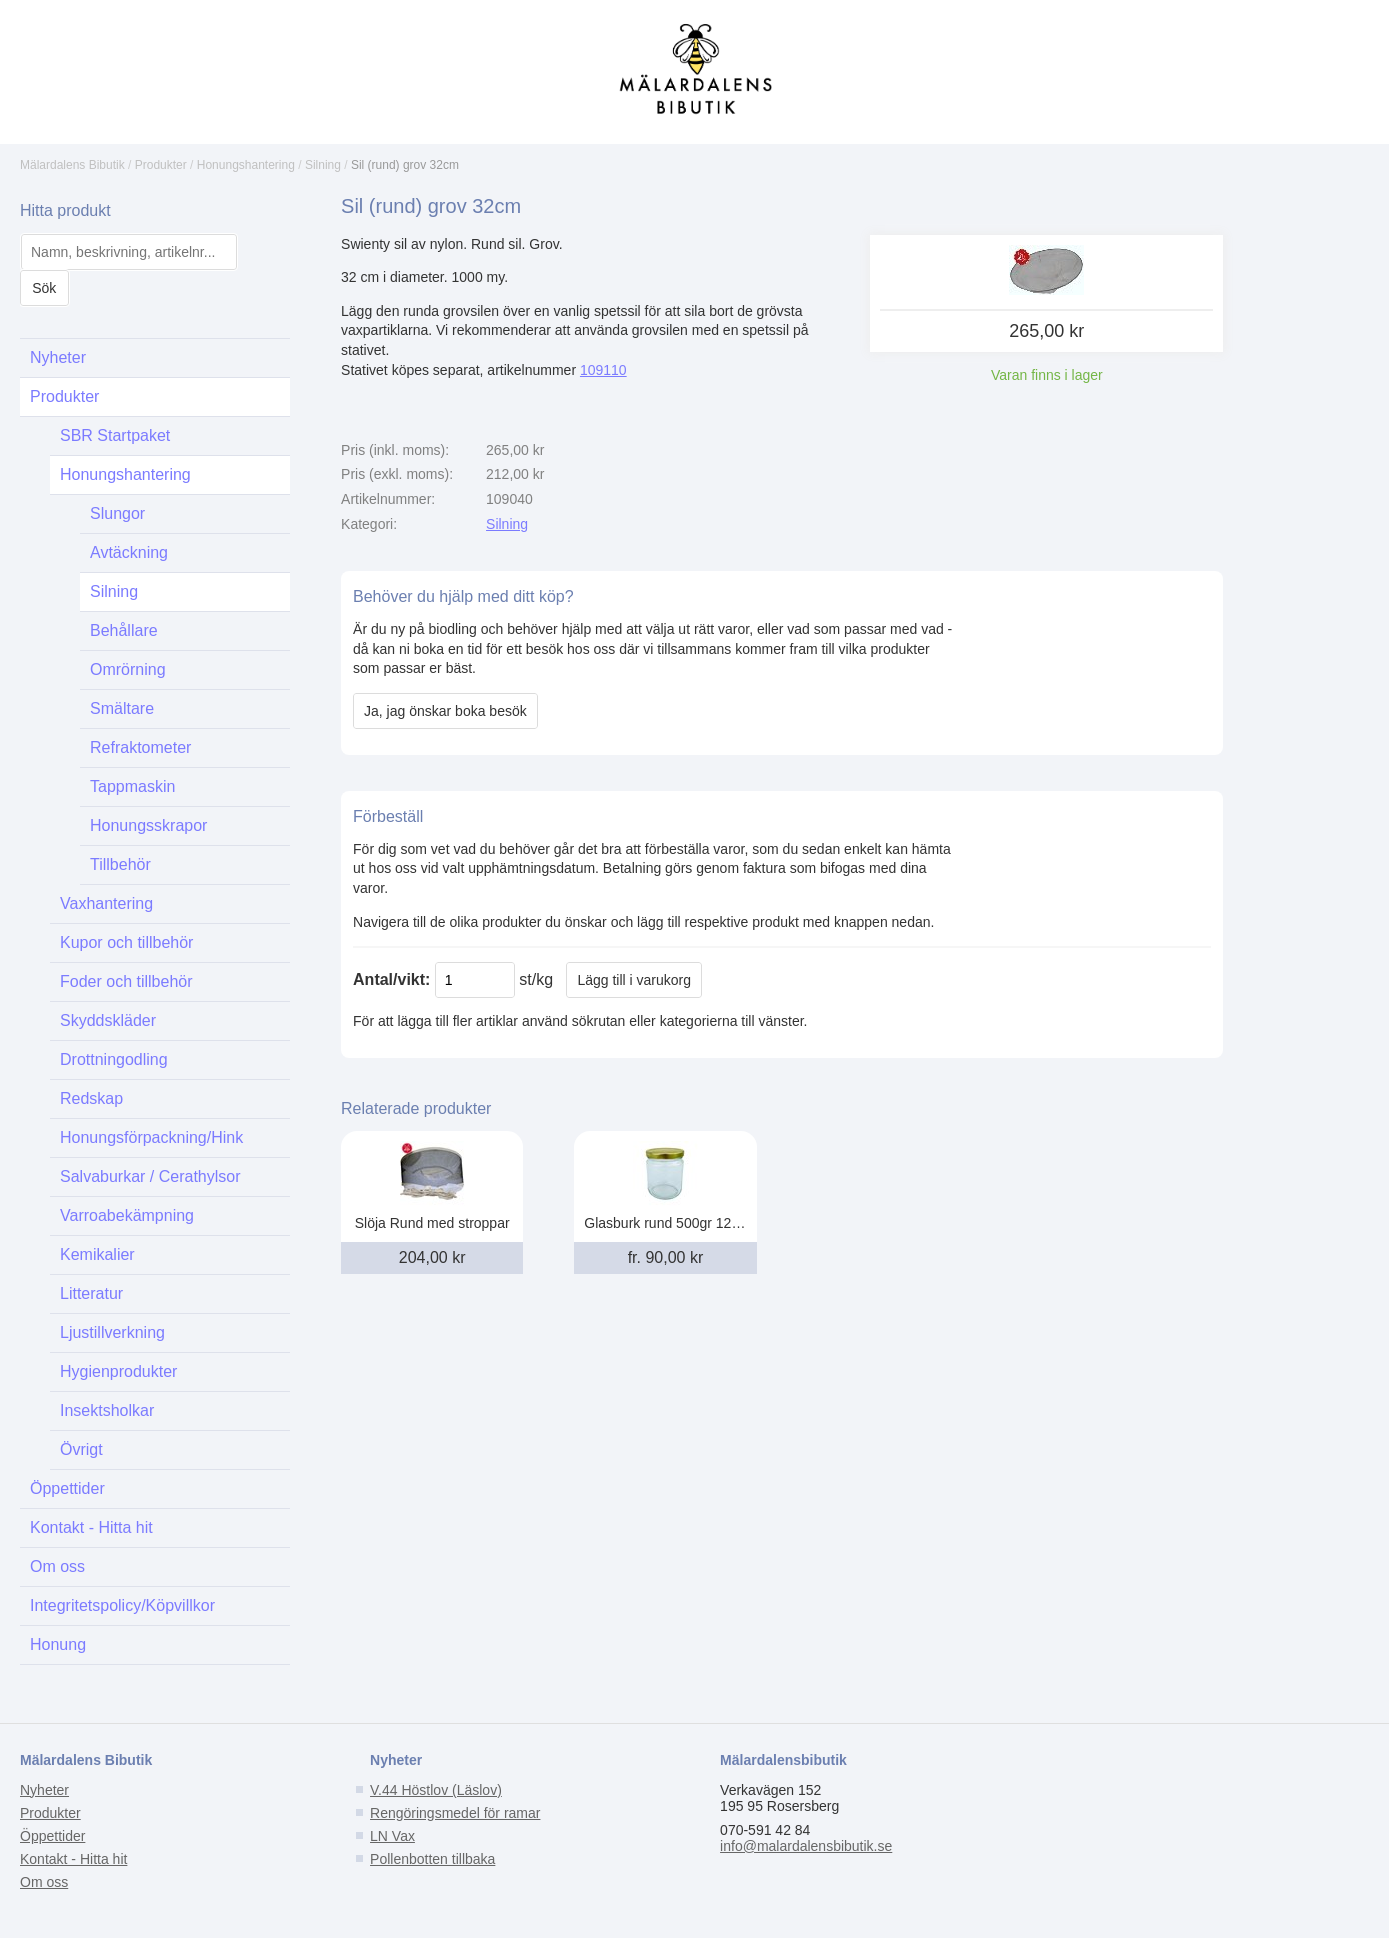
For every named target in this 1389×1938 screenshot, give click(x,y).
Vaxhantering (106, 903)
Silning (323, 165)
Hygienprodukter (118, 1371)
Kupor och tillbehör (126, 942)
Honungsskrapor (148, 825)
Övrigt (81, 1449)
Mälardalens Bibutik (72, 165)
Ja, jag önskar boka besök (445, 711)
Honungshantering (246, 165)
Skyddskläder (108, 1020)
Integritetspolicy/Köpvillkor (122, 1605)
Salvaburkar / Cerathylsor (150, 1176)
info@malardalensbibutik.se (806, 1846)
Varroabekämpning (127, 1215)
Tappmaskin (132, 786)
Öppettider (67, 1488)
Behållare (124, 630)
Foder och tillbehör (126, 981)
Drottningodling (114, 1059)
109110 (603, 370)
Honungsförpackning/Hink (151, 1137)
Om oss (57, 1566)
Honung (58, 1644)
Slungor (117, 513)
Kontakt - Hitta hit (91, 1527)
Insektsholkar (107, 1410)
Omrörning (128, 669)
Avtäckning (129, 552)
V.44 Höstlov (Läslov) (436, 1790)
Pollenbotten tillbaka (432, 1859)
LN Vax (392, 1836)
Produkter (161, 165)
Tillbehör (120, 864)
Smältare (122, 708)
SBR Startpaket (115, 435)
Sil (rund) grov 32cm (405, 165)
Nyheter (58, 357)
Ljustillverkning (112, 1332)
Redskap (91, 1098)
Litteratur (91, 1293)
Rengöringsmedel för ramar (455, 1813)
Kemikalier (97, 1254)
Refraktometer (140, 747)
